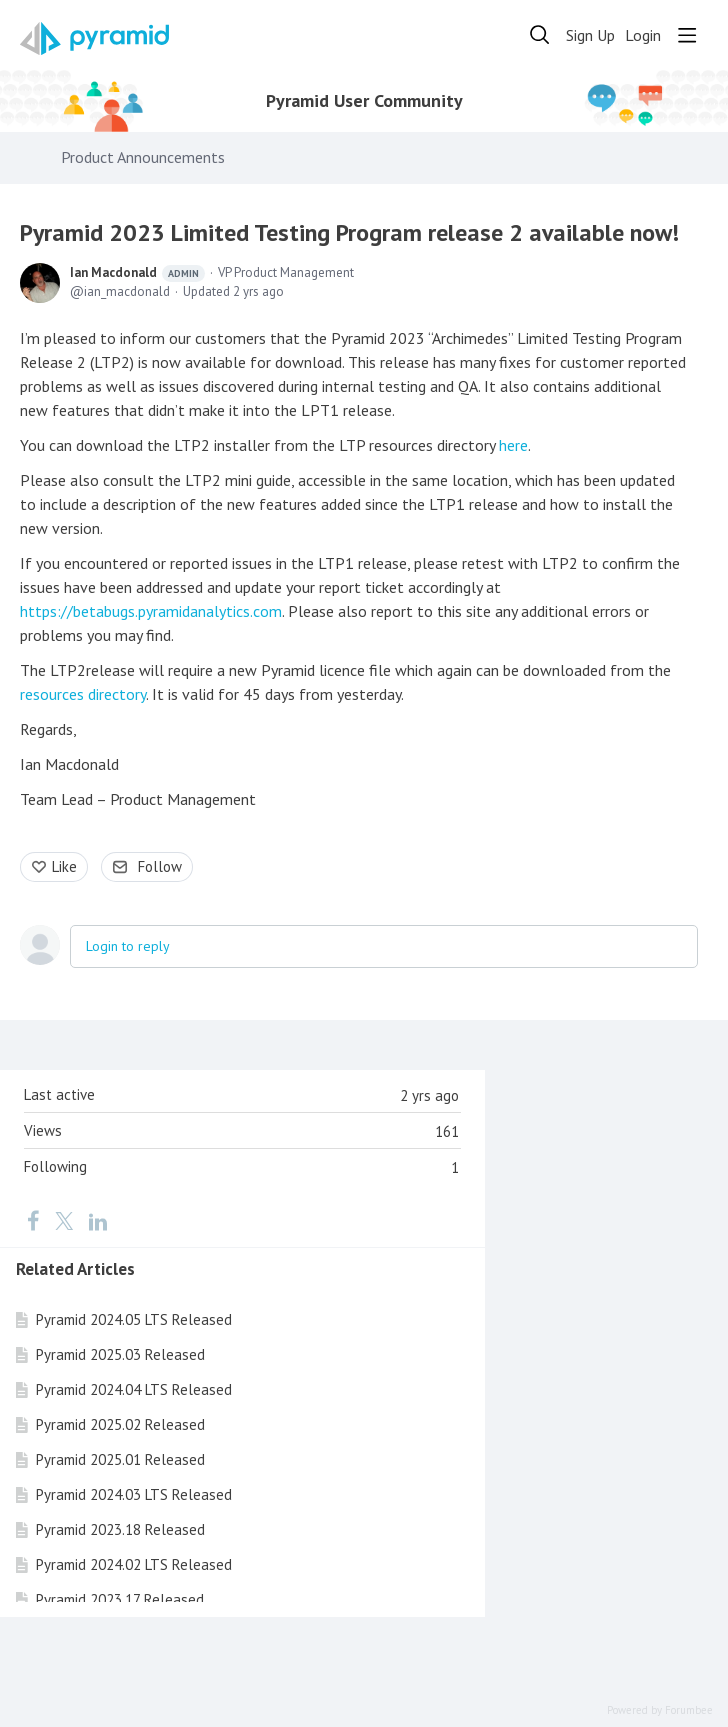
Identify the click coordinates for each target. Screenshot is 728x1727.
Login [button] (643, 35)
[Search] (540, 35)
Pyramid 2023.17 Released (120, 1599)
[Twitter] (64, 1220)
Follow (160, 866)
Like (64, 866)
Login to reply (128, 946)
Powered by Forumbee (660, 1710)
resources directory (83, 694)
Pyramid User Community (364, 101)
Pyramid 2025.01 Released (120, 1459)
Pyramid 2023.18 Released (120, 1529)
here (513, 445)
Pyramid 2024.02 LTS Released (134, 1564)
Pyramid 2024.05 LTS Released (134, 1319)
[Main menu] (687, 35)
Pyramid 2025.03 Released (120, 1354)
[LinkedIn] (98, 1220)
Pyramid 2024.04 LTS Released (134, 1389)
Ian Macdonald (137, 273)
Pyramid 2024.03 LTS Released (134, 1494)
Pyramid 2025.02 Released (120, 1424)
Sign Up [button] (590, 35)
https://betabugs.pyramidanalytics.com (151, 611)
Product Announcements (143, 157)
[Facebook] (33, 1220)
